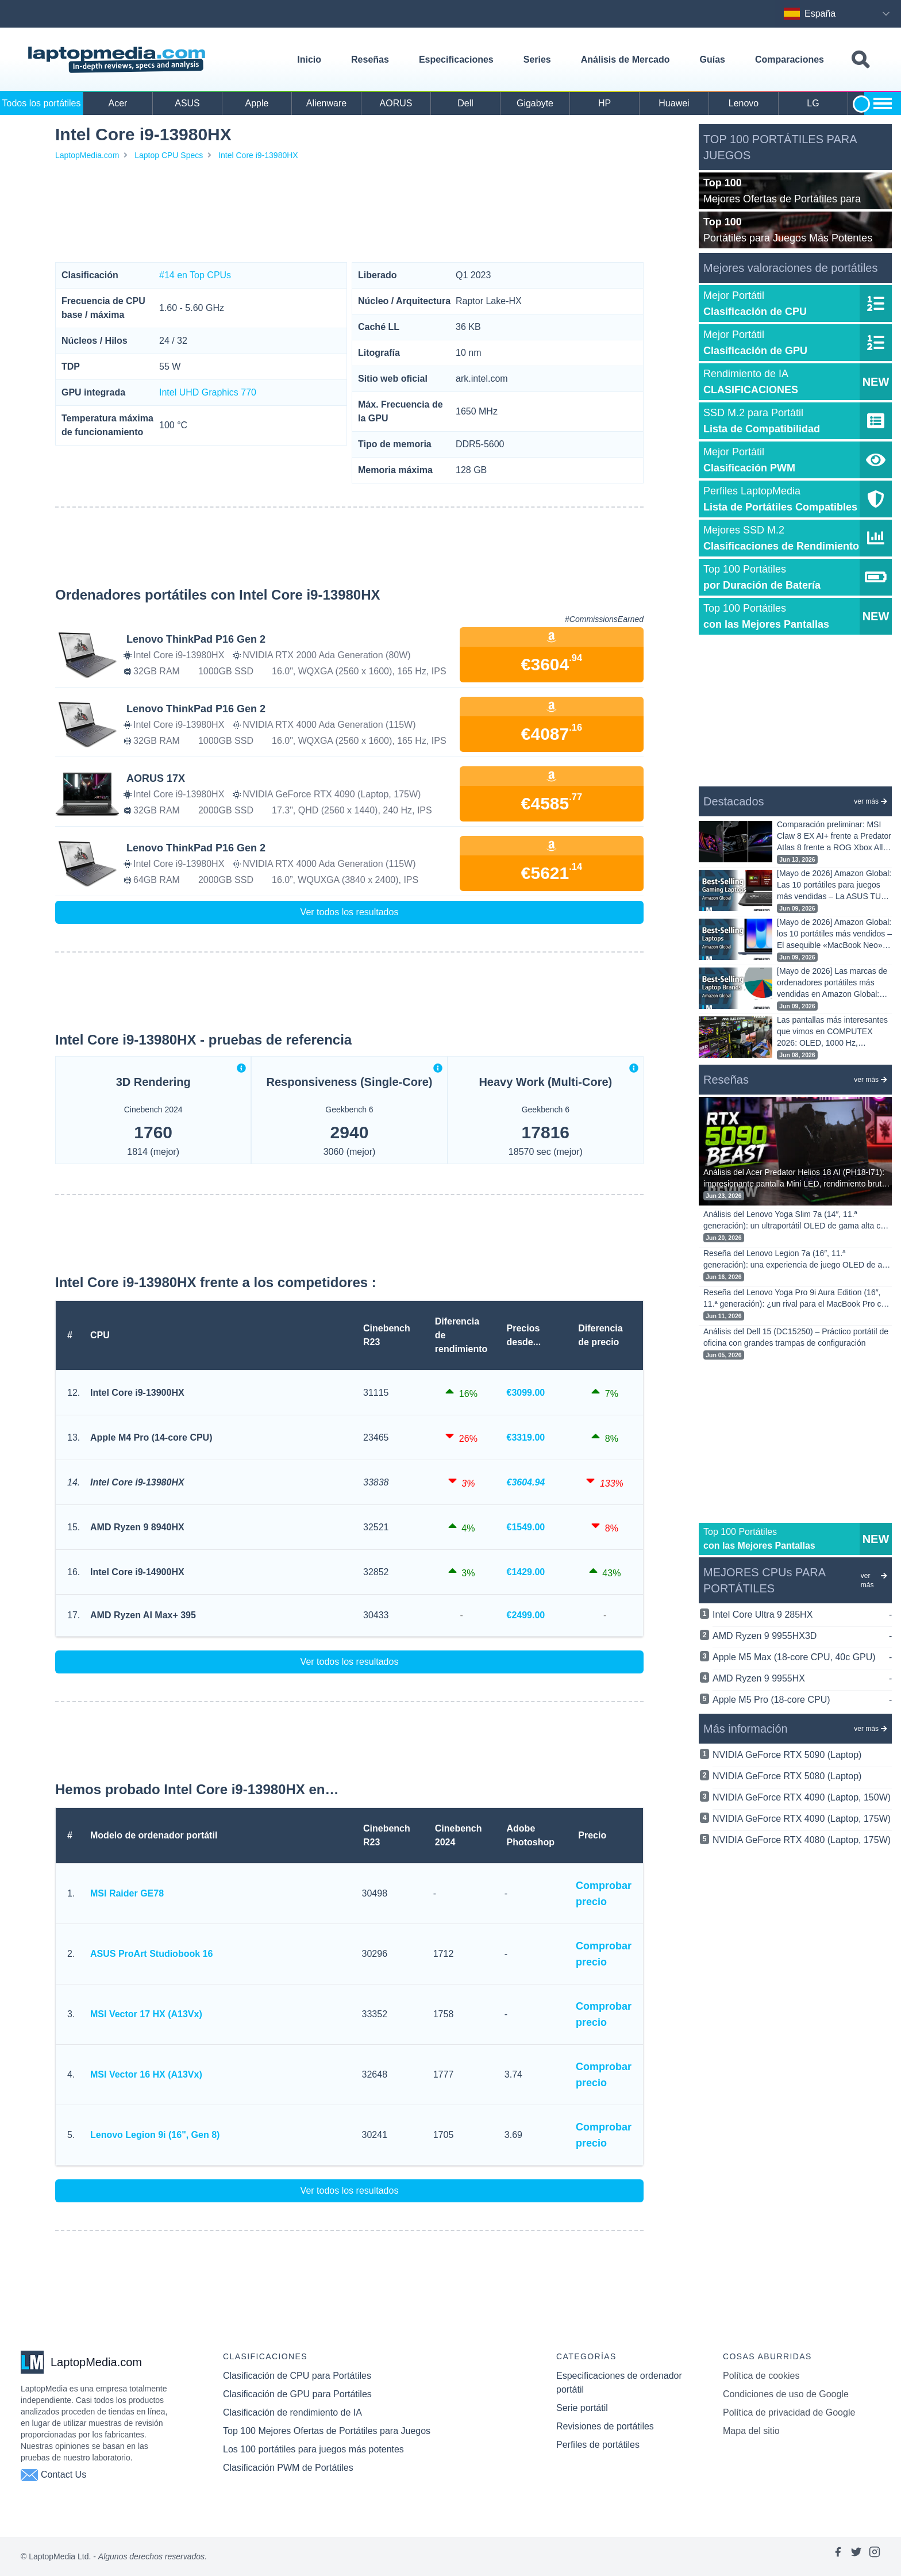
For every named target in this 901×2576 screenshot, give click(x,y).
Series (537, 59)
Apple (257, 103)
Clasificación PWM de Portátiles (288, 2468)
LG (813, 103)
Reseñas (370, 59)
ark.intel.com (482, 378)
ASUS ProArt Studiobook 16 (151, 1954)
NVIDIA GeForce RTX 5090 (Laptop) (787, 1755)
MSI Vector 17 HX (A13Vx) (146, 2014)
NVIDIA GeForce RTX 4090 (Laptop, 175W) (802, 1818)
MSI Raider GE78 (127, 1893)
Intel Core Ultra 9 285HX (802, 1615)
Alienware (326, 103)
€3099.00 (526, 1393)
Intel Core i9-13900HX (137, 1393)
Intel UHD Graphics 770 (207, 392)
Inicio (309, 59)
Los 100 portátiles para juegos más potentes (313, 2449)
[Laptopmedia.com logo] (118, 60)
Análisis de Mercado (625, 59)
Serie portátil (582, 2408)
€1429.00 (526, 1572)
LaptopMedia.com (87, 155)
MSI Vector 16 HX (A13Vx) (146, 2074)
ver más (870, 801)
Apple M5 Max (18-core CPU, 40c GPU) (802, 1657)
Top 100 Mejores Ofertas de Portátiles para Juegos (326, 2431)
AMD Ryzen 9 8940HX (137, 1527)
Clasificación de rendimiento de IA (292, 2412)
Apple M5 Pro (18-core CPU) (802, 1700)
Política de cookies (761, 2376)
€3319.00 (526, 1437)
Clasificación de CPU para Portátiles (297, 2376)
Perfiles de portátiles (598, 2445)
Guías (712, 59)
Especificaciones (456, 59)
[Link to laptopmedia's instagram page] (874, 2556)
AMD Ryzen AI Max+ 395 (143, 1615)
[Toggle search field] (860, 60)
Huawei (674, 103)
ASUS (187, 103)
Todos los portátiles (41, 103)
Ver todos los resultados (350, 912)
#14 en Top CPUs (195, 275)
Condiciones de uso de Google (786, 2394)
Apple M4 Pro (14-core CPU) (151, 1437)
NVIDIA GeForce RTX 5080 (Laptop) (787, 1776)
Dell (465, 103)
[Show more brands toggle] (882, 103)
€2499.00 (526, 1615)
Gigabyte (535, 103)
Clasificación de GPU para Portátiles (297, 2394)
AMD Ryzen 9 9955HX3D (802, 1636)
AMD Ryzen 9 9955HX (802, 1679)
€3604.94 (526, 1482)
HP (604, 103)
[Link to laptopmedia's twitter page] (856, 2556)
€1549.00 (526, 1527)
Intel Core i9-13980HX (258, 155)
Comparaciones (789, 59)
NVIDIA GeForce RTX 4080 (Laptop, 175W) (802, 1840)
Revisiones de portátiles (605, 2426)
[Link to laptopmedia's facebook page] (838, 2556)
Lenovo (744, 103)
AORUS (396, 103)
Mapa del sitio (751, 2431)
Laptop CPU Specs (168, 155)
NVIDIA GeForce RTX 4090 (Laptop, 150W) (802, 1797)
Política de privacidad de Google (789, 2412)
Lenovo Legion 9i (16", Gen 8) (155, 2135)
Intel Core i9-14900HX (137, 1572)
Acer (118, 103)
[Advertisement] (349, 211)
